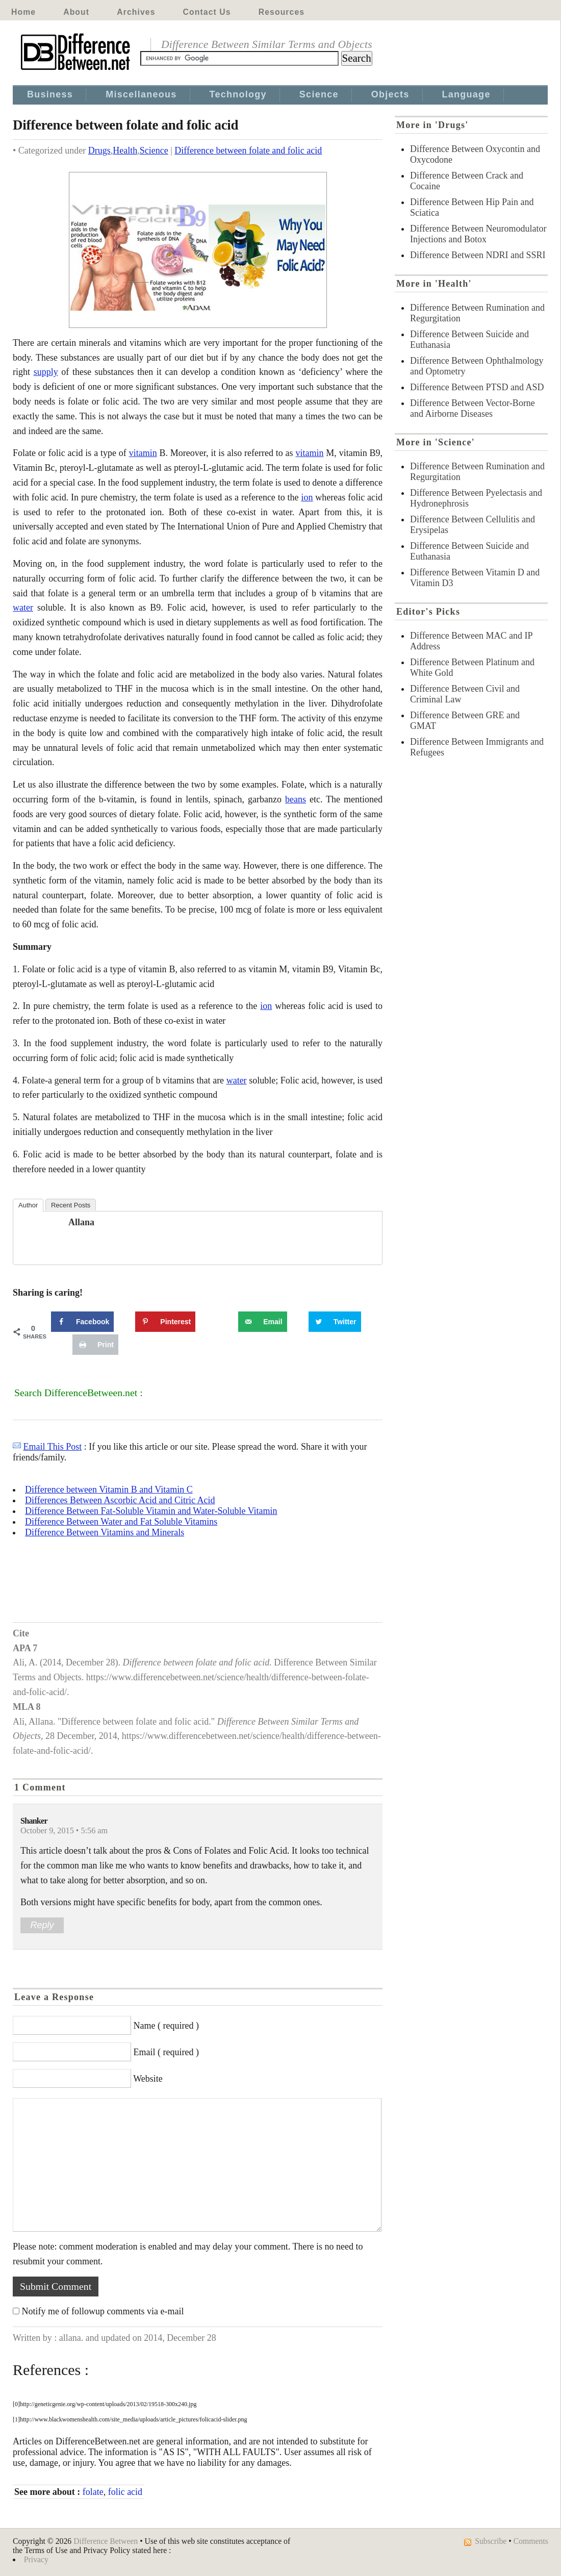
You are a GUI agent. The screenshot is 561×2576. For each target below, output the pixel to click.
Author (28, 1205)
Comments (531, 2541)
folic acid (125, 2492)
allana (81, 1222)
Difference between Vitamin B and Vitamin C (109, 1489)
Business (50, 94)
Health (125, 150)
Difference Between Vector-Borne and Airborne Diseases (472, 408)
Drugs (99, 150)
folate (93, 2492)
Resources (281, 12)
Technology (238, 94)
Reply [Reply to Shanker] (42, 1925)
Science (319, 94)
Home (23, 12)
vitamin (143, 453)
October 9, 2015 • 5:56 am (64, 1830)
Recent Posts (70, 1205)
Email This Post (52, 1447)
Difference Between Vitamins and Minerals (104, 1532)
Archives (136, 12)
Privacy (36, 2559)
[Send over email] (262, 1321)
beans (295, 799)
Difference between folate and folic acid (248, 150)
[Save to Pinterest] (165, 1321)
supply (46, 372)
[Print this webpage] (95, 1344)
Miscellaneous (141, 94)
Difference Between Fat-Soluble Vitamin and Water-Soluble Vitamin (151, 1511)
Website (148, 2079)
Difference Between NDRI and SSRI (478, 255)
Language (466, 94)
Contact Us (207, 12)
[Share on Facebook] (82, 1321)
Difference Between (105, 2541)
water (23, 607)
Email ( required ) (166, 2052)
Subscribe (490, 2541)
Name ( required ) (166, 2026)
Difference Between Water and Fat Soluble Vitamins (121, 1522)
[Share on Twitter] (335, 1321)
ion (307, 497)
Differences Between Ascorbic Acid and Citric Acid (120, 1500)
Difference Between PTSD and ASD (477, 387)
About (76, 12)
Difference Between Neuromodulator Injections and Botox (478, 233)
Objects (390, 94)
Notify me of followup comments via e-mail (103, 2311)
